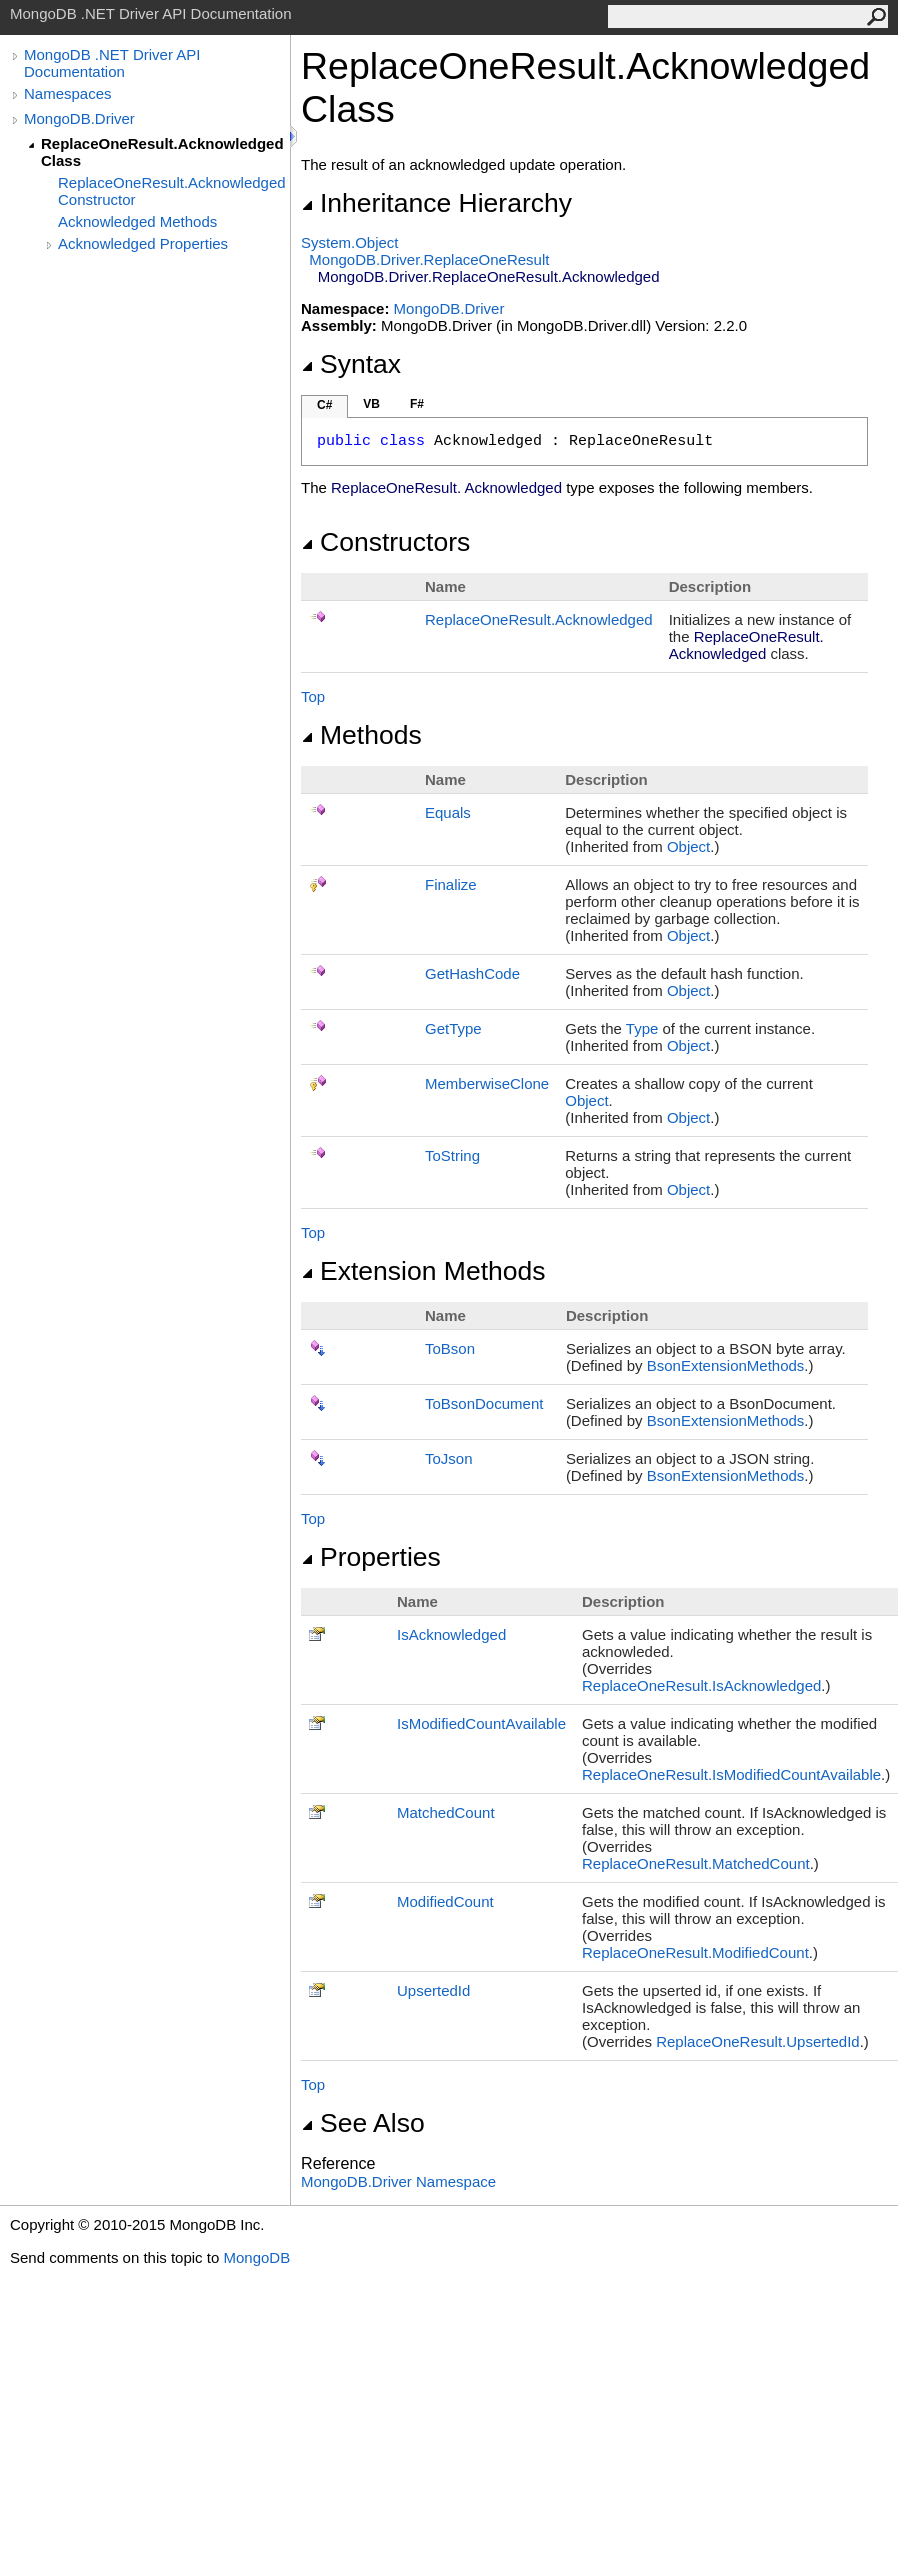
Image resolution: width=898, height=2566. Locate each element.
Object (688, 846)
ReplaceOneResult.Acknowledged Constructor (172, 191)
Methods (361, 735)
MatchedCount (446, 1812)
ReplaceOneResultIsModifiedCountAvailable (731, 1774)
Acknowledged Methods (137, 221)
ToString (452, 1155)
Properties (371, 1557)
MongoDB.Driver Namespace (398, 2181)
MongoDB (256, 2257)
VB (371, 404)
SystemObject (350, 242)
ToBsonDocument (484, 1403)
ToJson (449, 1458)
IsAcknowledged (451, 1634)
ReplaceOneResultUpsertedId (757, 2041)
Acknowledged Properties (143, 243)
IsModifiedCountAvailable (481, 1723)
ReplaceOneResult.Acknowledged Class (162, 152)
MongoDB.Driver (79, 118)
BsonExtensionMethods (726, 1365)
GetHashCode (472, 973)
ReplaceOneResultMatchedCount (696, 1863)
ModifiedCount (445, 1901)
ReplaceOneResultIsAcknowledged (701, 1685)
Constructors (385, 542)
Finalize (451, 884)
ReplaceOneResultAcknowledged (539, 619)
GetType (453, 1028)
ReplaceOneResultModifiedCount (695, 1952)
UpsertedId (433, 1990)
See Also (363, 2123)
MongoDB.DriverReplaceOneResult (429, 259)
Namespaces (68, 93)
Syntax (351, 364)
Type (642, 1028)
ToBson (450, 1348)
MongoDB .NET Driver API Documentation (112, 63)
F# (417, 404)
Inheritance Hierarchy (436, 203)
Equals (448, 812)
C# (324, 405)
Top (313, 696)
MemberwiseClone (487, 1083)
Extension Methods (423, 1271)
